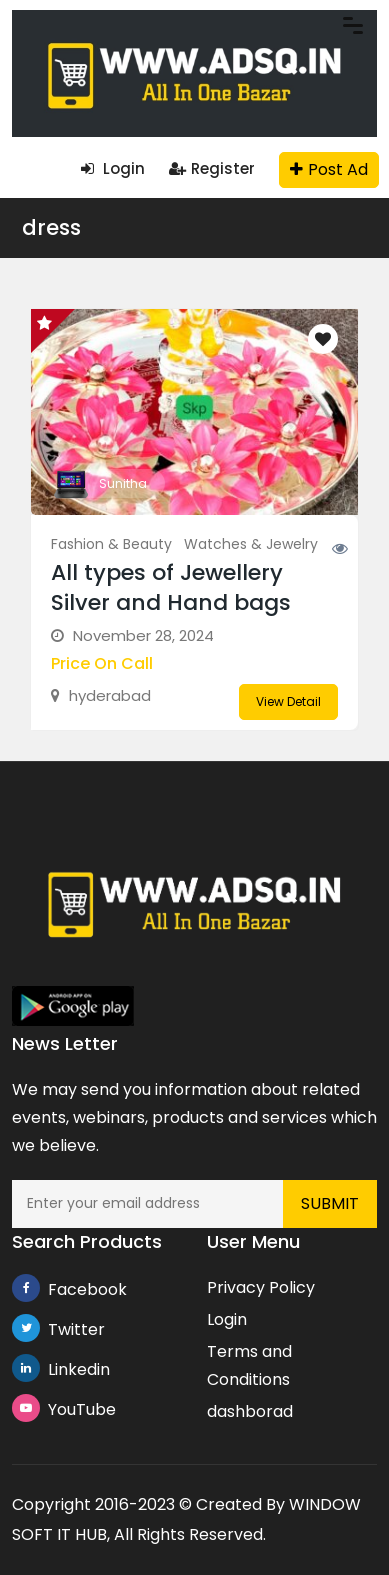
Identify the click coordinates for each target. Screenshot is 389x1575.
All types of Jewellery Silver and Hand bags (171, 588)
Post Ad (329, 169)
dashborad (250, 1411)
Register (212, 168)
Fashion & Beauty (111, 544)
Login (113, 168)
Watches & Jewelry (251, 544)
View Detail (288, 701)
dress (51, 227)
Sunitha (123, 483)
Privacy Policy (261, 1287)
